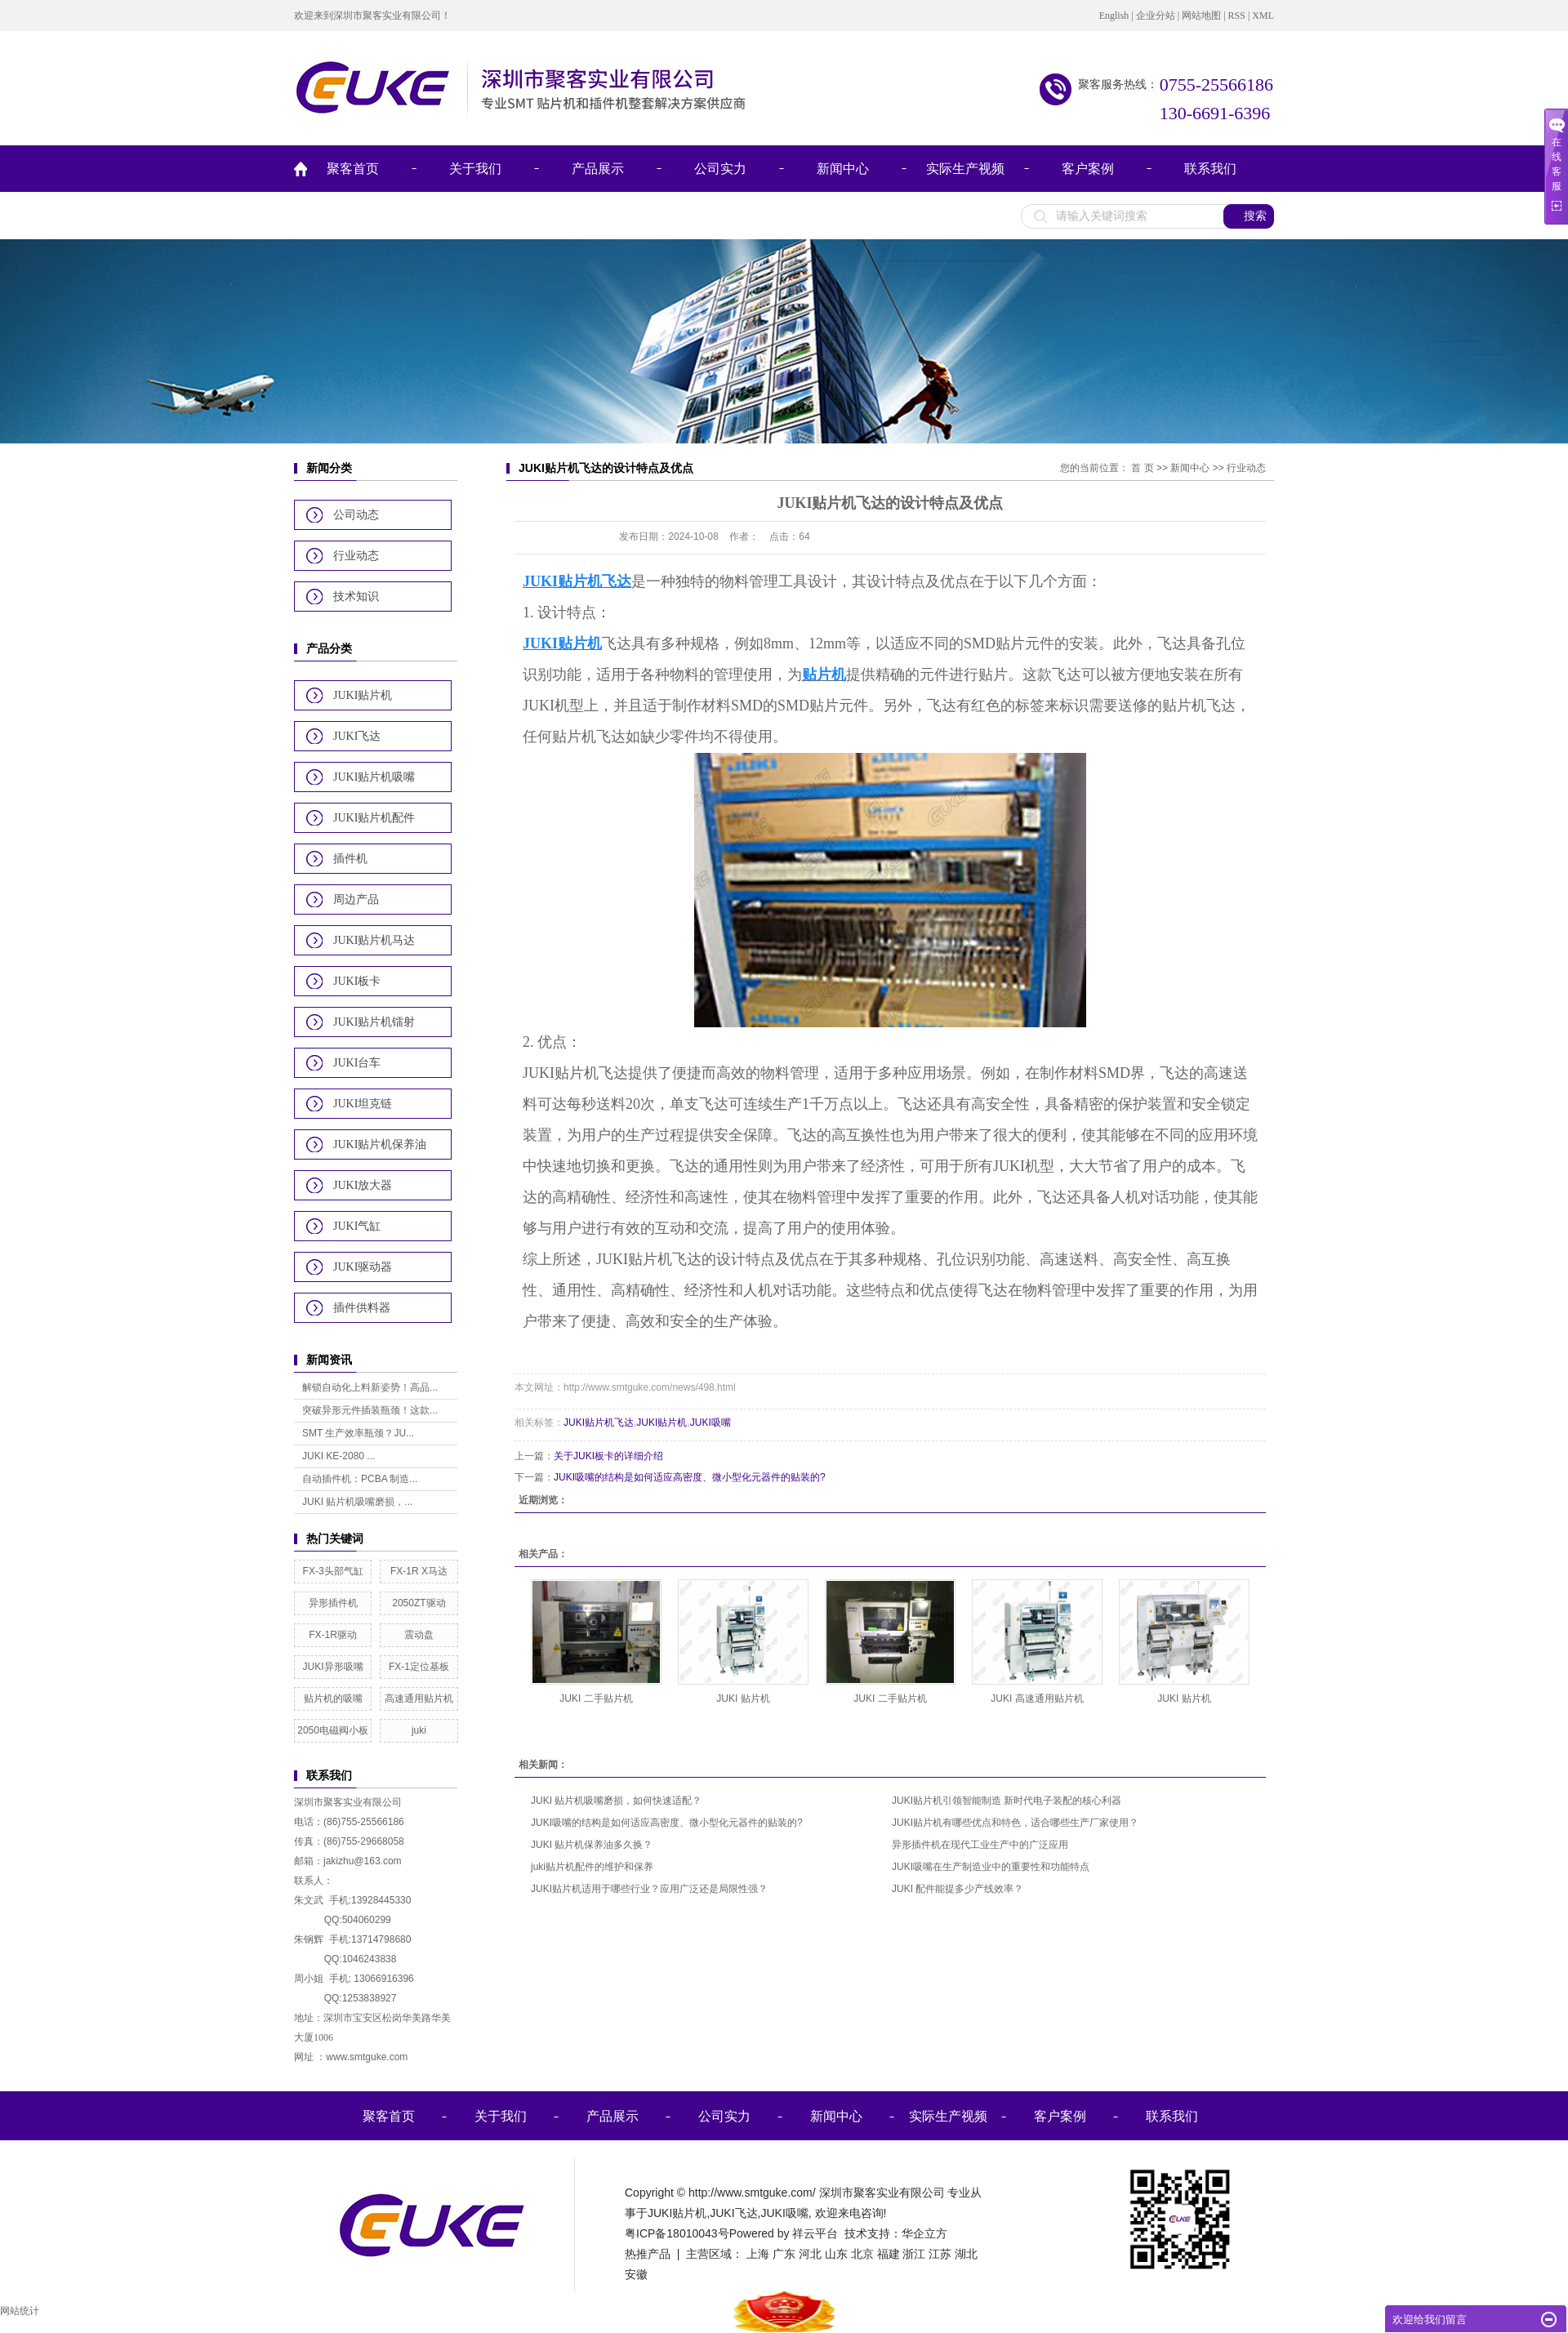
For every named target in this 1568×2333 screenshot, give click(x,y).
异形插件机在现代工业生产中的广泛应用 (980, 1844)
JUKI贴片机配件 (374, 818)
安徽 (636, 2274)
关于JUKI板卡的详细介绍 (608, 1456)
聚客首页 (353, 169)
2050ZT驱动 (418, 1603)
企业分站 (1155, 15)
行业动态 (356, 556)
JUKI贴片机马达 (374, 940)
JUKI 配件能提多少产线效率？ (957, 1888)
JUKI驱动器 (362, 1267)
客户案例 (1088, 169)
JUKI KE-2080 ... (338, 1456)
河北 (810, 2253)
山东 (836, 2253)
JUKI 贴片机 (742, 1698)
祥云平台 (815, 2233)
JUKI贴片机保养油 (379, 1144)
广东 (784, 2253)
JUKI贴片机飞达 (599, 1422)
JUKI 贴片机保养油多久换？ (592, 1844)
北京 (862, 2253)
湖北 (966, 2253)
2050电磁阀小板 (332, 1730)
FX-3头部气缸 (333, 1571)
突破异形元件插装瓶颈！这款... (370, 1410)
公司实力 (720, 169)
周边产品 (356, 899)
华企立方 (924, 2233)
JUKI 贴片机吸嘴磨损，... (357, 1501)
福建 (888, 2253)
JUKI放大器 (362, 1185)
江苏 (940, 2253)
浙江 (913, 2253)
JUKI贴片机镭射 (374, 1022)
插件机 (350, 859)
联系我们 (1210, 169)
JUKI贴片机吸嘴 (374, 777)
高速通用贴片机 (419, 1698)
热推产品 (647, 2253)
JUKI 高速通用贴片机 (1037, 1698)
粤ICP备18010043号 (677, 2233)
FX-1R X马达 (419, 1571)
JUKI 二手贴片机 (595, 1698)
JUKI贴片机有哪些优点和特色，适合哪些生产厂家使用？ (1015, 1822)
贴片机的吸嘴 (333, 1698)
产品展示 (598, 169)
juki (419, 1730)
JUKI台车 (357, 1063)
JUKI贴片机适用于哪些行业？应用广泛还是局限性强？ (649, 1888)
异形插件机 (333, 1603)
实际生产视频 (965, 169)
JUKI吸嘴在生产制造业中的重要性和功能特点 (990, 1866)
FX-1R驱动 (333, 1635)
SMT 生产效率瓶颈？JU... (358, 1433)
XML (1263, 15)
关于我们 (475, 169)
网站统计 (19, 2311)
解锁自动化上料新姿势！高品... (370, 1387)
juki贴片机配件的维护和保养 (592, 1866)
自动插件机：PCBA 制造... (359, 1479)
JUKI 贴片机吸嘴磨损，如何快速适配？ (616, 1800)
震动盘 (419, 1635)
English (1114, 15)
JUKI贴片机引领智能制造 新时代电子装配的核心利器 (1006, 1800)
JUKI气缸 (357, 1226)
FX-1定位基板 (419, 1666)
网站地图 (1201, 15)
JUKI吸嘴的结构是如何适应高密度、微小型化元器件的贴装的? (690, 1477)
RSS (1236, 15)
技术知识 (356, 596)
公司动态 (356, 515)
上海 (757, 2253)
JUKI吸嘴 (710, 1422)
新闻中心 (843, 169)
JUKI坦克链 (362, 1103)
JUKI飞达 (357, 736)
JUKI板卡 (357, 981)
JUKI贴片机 (362, 695)
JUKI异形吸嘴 (333, 1666)
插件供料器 (361, 1308)
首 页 (1142, 468)
